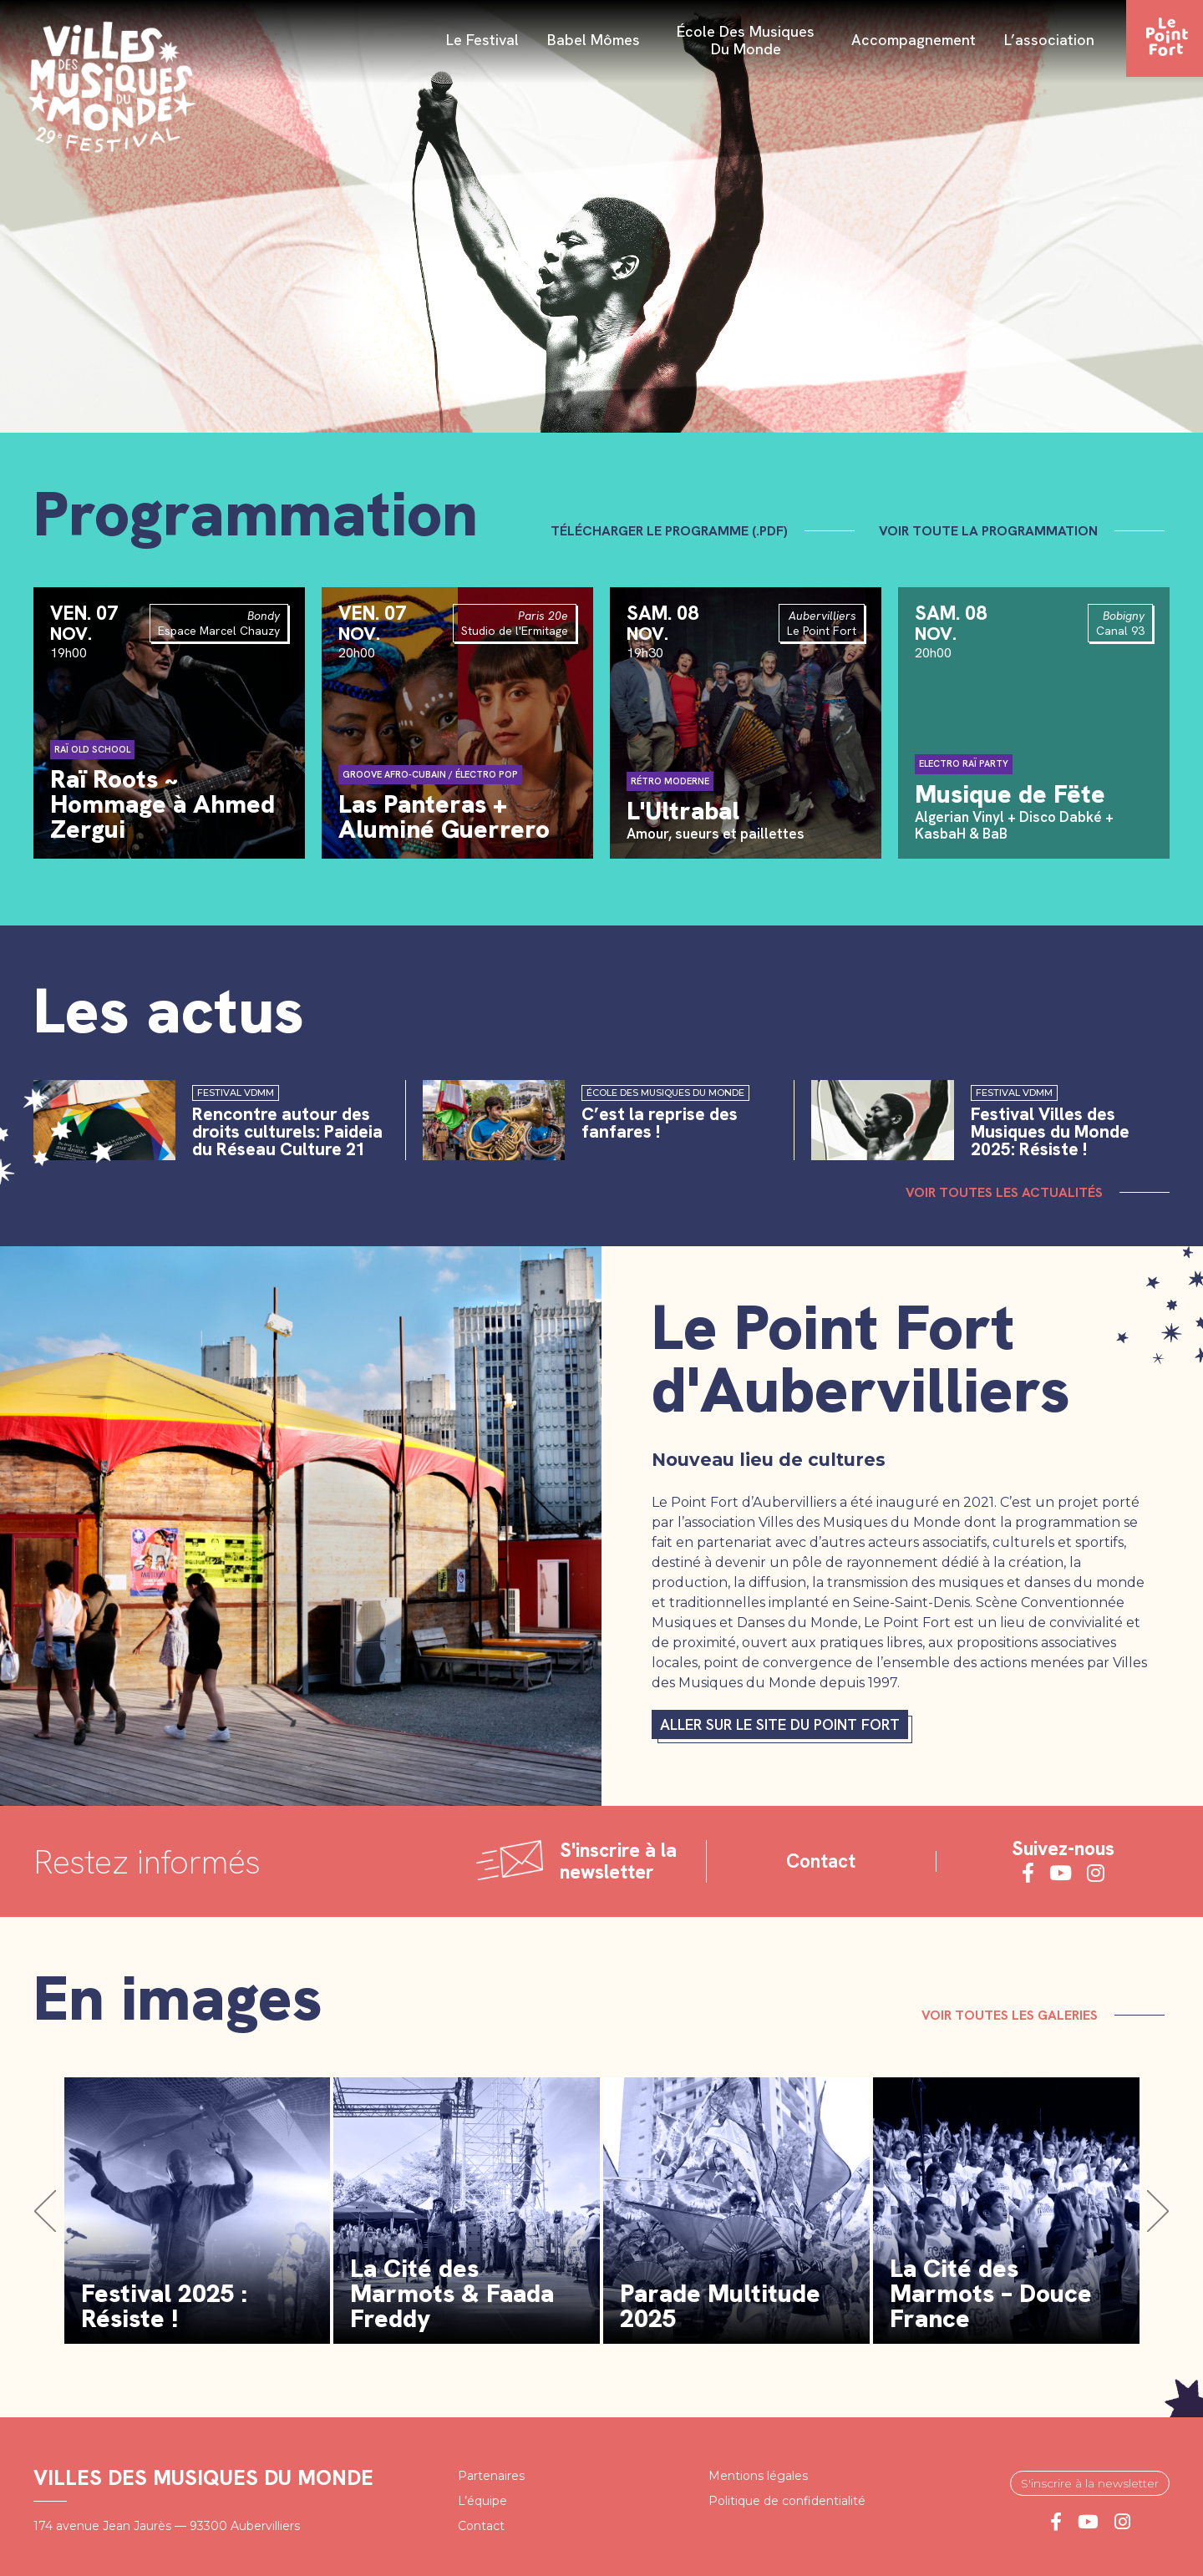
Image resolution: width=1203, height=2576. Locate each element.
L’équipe (482, 2500)
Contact (820, 1861)
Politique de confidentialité (786, 2500)
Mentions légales (758, 2475)
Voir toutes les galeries (1014, 2015)
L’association (1049, 41)
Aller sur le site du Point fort (780, 1724)
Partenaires (491, 2475)
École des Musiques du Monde (746, 40)
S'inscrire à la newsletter (1090, 2483)
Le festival (482, 41)
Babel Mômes (593, 41)
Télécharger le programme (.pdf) (674, 531)
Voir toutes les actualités (1004, 1192)
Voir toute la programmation (993, 531)
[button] (45, 2211)
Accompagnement (913, 41)
